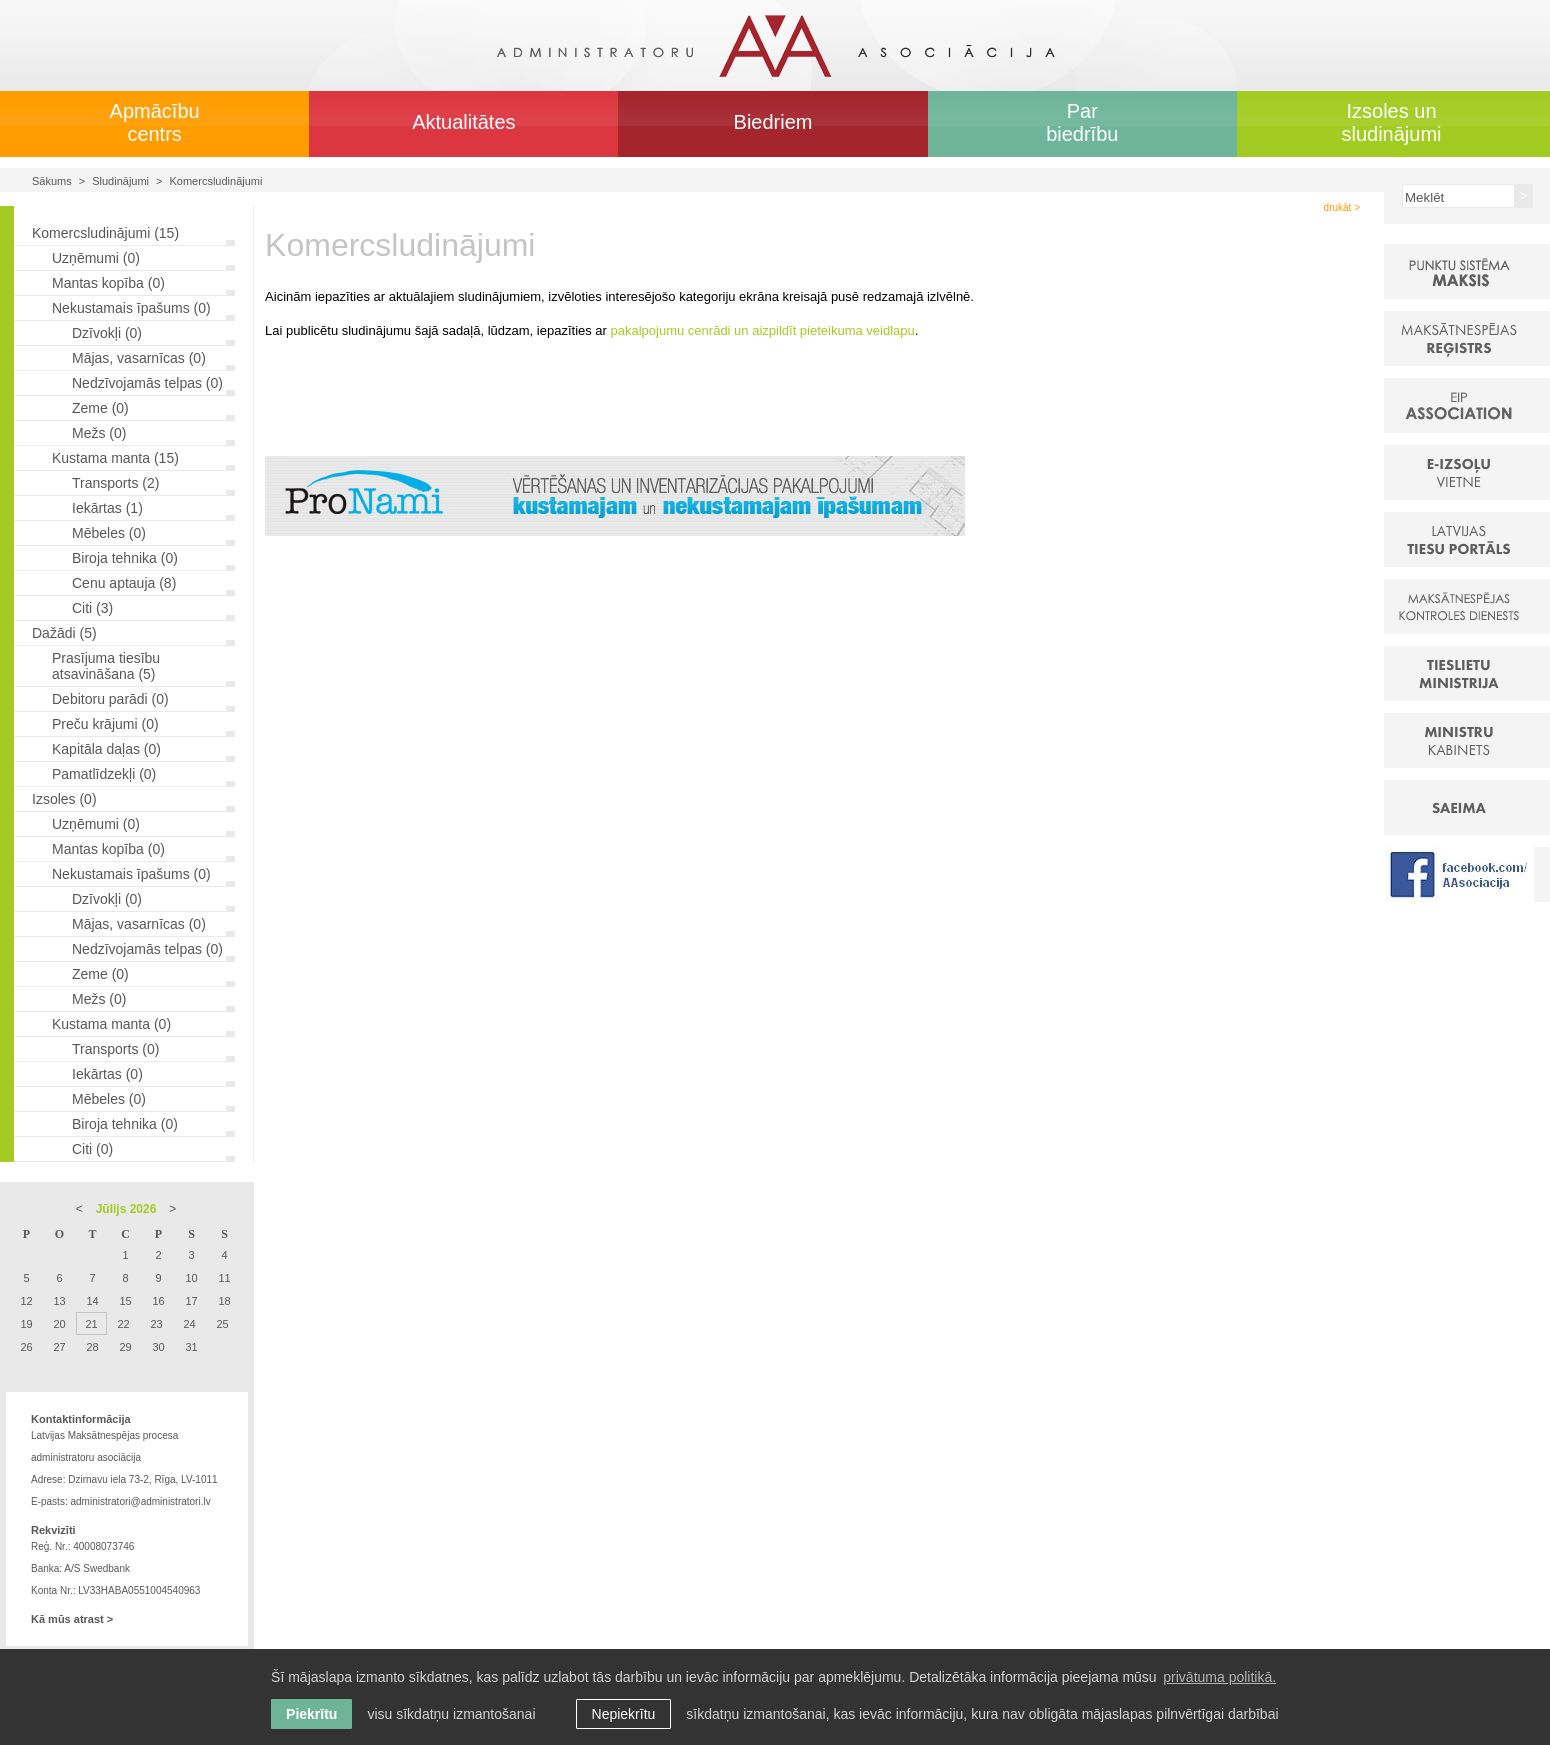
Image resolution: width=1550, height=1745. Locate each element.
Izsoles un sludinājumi (1391, 122)
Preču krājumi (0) (105, 724)
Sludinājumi (120, 181)
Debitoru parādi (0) (110, 699)
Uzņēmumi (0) (96, 258)
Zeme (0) (100, 408)
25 (222, 1324)
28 (92, 1347)
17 (191, 1301)
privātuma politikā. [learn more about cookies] (1219, 1677)
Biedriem (773, 122)
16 (158, 1301)
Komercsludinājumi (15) (105, 233)
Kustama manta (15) (115, 458)
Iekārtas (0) (107, 1074)
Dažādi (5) (64, 633)
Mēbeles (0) (109, 533)
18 (224, 1301)
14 (92, 1301)
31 (191, 1347)
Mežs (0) (99, 433)
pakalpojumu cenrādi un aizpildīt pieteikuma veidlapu (763, 330)
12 (26, 1301)
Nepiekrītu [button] (624, 1714)
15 (125, 1301)
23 (156, 1324)
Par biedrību (1082, 122)
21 (91, 1324)
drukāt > (1342, 207)
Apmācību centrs (155, 122)
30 (158, 1347)
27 (59, 1347)
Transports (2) (115, 483)
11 (224, 1278)
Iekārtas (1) (107, 508)
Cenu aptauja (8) (124, 583)
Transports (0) (115, 1049)
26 (26, 1347)
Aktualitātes (463, 122)
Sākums (52, 181)
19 (26, 1324)
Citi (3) (92, 608)
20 (59, 1324)
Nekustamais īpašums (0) (131, 308)
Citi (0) (92, 1149)
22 (123, 1324)
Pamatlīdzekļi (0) (104, 774)
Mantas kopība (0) (108, 283)
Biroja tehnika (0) (125, 558)
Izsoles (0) (64, 799)
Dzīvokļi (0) (107, 333)
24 (189, 1324)
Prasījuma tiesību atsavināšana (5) (106, 666)
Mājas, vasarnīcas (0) (139, 358)
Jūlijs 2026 (126, 1209)
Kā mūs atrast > (72, 1619)
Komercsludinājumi (216, 181)
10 (191, 1278)
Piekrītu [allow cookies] (311, 1714)
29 (125, 1347)
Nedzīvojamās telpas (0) (147, 383)
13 (59, 1301)
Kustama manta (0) (111, 1024)
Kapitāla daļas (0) (106, 749)
